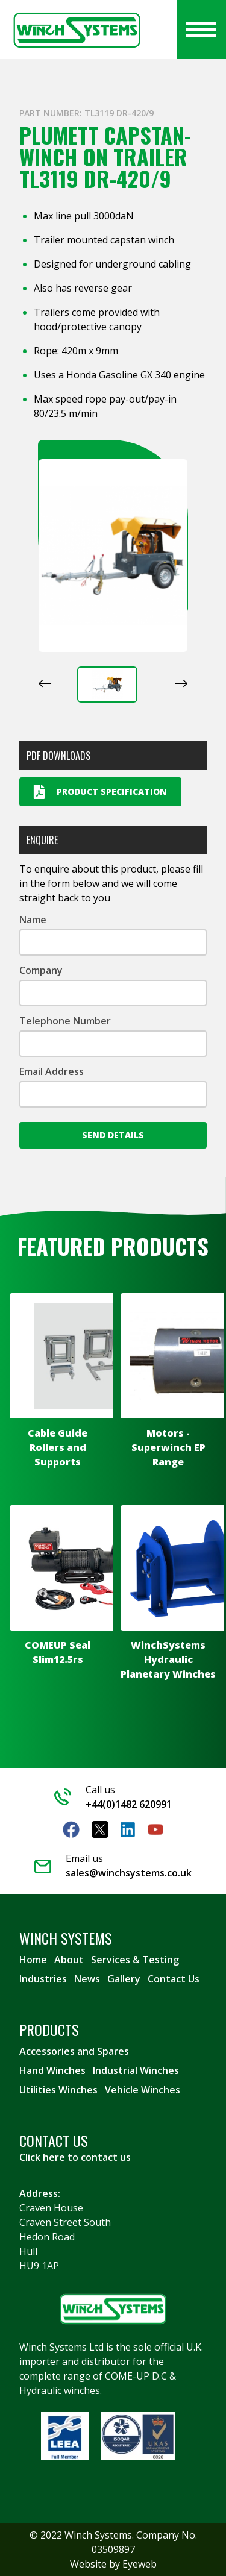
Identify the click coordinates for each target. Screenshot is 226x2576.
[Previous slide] (45, 683)
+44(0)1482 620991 (129, 1804)
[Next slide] (181, 683)
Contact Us (173, 1978)
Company (41, 970)
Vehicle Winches (142, 2089)
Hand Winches (52, 2070)
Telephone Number (65, 1020)
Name (32, 919)
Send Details (113, 1135)
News (87, 1978)
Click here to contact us (75, 2157)
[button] (107, 684)
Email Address (51, 1071)
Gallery (123, 1978)
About (69, 1959)
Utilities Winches (58, 2089)
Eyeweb (139, 2564)
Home (33, 1959)
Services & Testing (135, 1959)
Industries (43, 1978)
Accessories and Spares (74, 2051)
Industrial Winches (136, 2070)
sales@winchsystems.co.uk (129, 1872)
